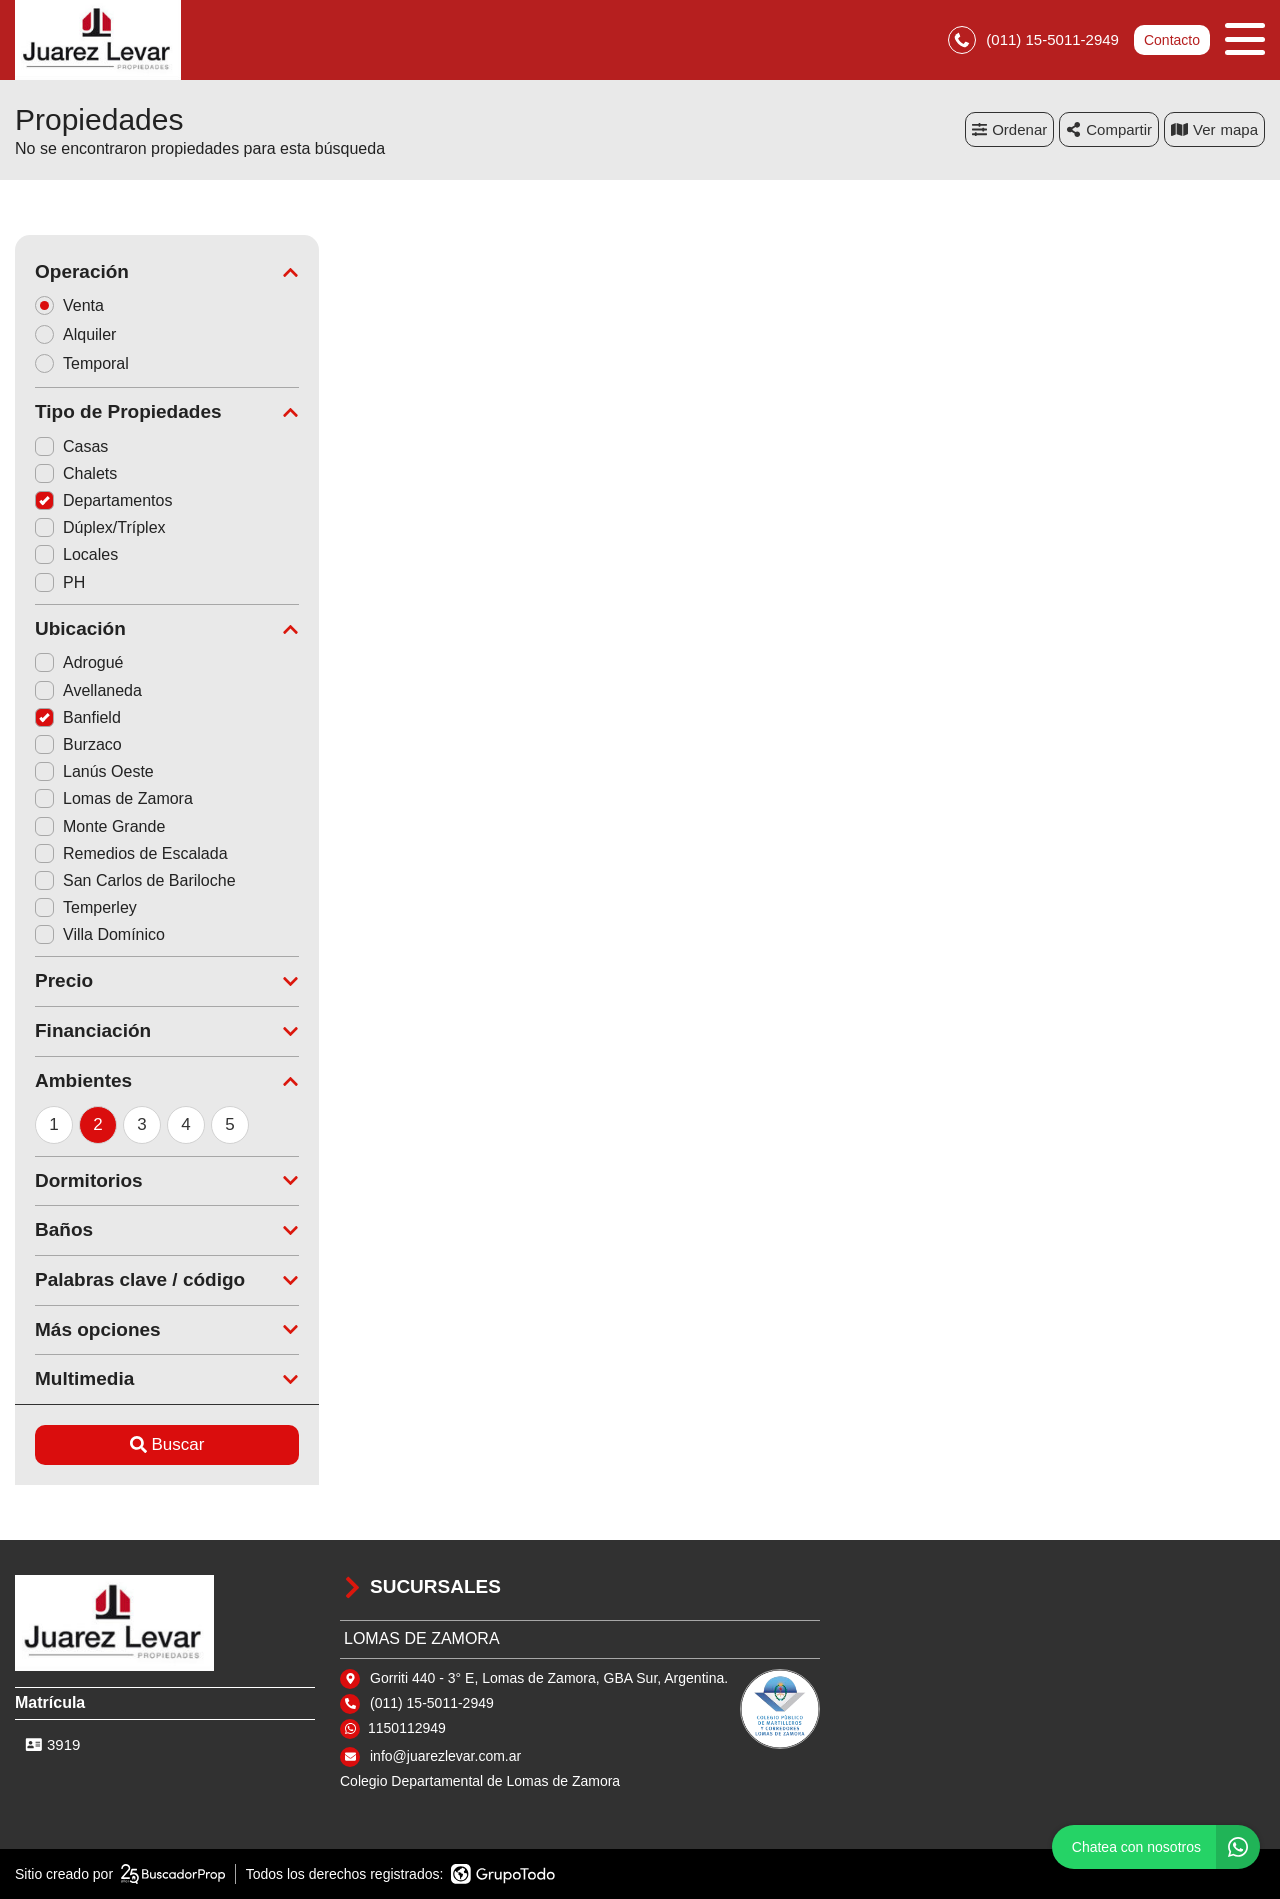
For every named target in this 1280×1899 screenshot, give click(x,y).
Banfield (78, 717)
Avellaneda (88, 690)
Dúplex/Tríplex (100, 527)
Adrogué (79, 662)
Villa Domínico (100, 934)
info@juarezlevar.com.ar (445, 1756)
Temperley (86, 907)
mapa (1214, 129)
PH (60, 582)
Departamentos (103, 500)
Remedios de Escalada (131, 853)
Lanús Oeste (94, 771)
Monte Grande (100, 826)
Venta (76, 305)
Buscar (167, 1444)
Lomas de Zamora (114, 798)
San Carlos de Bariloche (135, 880)
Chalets (76, 473)
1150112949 (407, 1728)
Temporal (88, 363)
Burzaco (78, 744)
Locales (76, 554)
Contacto (1172, 40)
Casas (71, 446)
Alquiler (82, 334)
